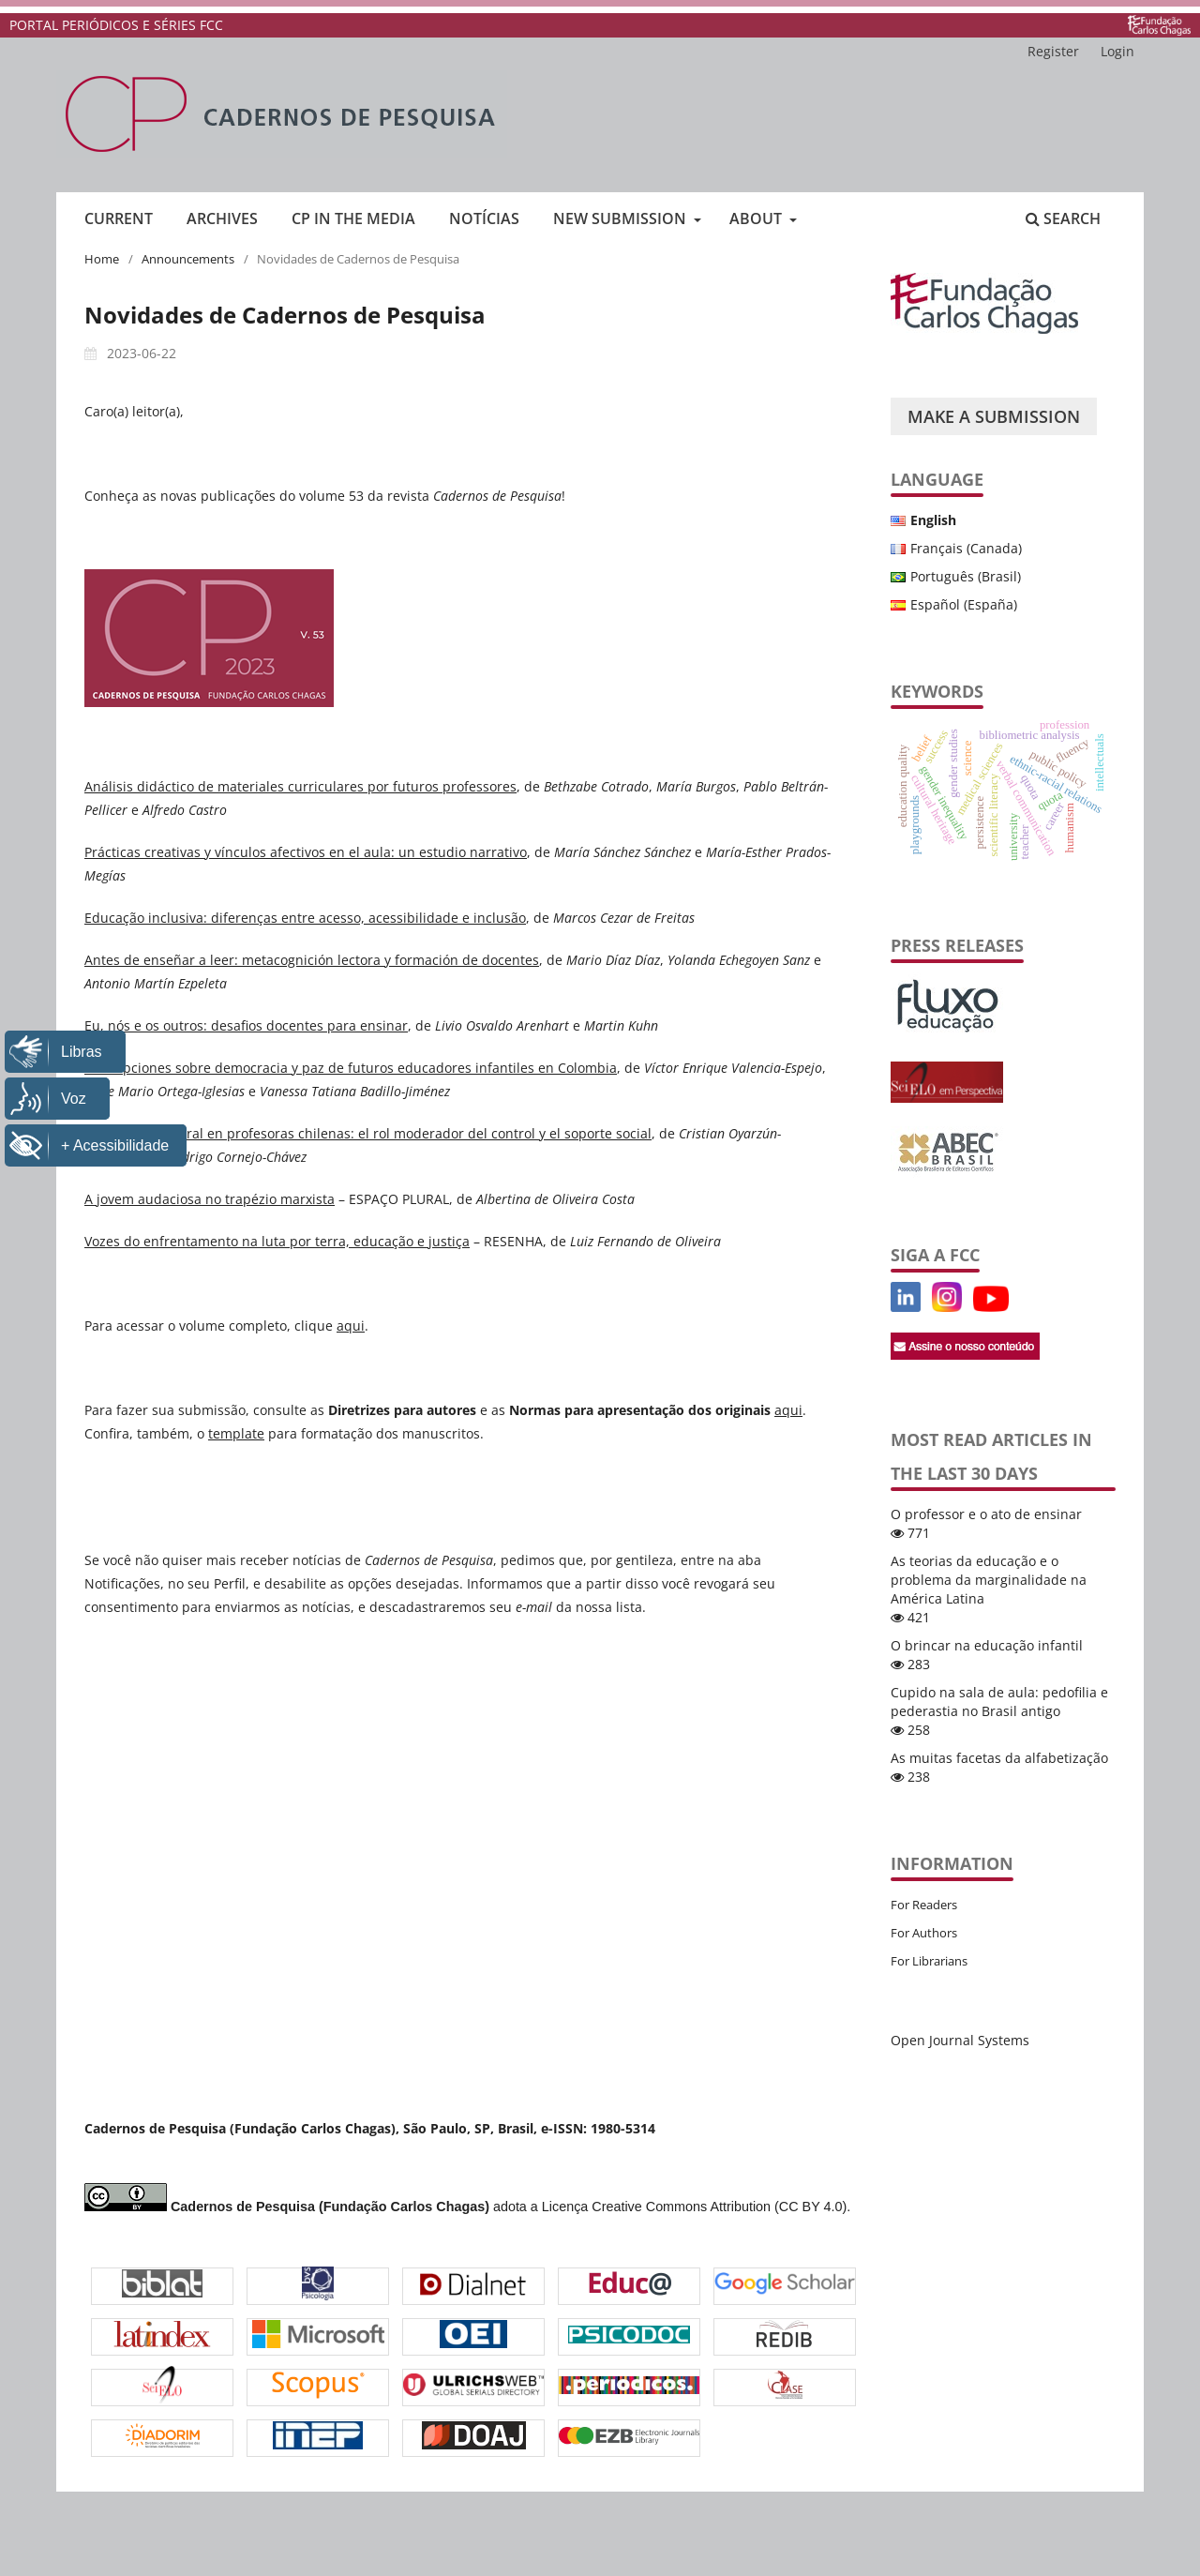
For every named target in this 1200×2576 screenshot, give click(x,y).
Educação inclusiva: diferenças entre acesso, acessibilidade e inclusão (305, 917)
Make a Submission (994, 416)
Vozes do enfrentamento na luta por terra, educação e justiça (277, 1241)
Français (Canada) (966, 548)
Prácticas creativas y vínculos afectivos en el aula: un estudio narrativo (305, 852)
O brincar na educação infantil (987, 1645)
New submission (621, 218)
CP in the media (353, 218)
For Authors (924, 1932)
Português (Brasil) (965, 576)
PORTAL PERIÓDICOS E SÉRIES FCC (116, 25)
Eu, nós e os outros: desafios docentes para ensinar (246, 1025)
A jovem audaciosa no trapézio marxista (209, 1199)
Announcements (188, 258)
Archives (222, 218)
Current (118, 218)
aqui (351, 1325)
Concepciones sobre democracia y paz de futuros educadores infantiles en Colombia (350, 1068)
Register (1053, 51)
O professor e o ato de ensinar (986, 1514)
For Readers (924, 1904)
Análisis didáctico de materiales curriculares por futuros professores (300, 786)
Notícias (484, 218)
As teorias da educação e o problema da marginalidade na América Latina (989, 1579)
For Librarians (929, 1960)
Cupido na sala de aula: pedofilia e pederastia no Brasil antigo (999, 1701)
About (757, 218)
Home (101, 258)
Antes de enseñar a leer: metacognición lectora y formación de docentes (311, 960)
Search (1063, 218)
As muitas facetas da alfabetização (999, 1758)
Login (1117, 51)
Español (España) (963, 604)
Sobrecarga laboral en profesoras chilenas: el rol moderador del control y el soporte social (368, 1133)
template (236, 1433)
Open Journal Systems (960, 2040)
